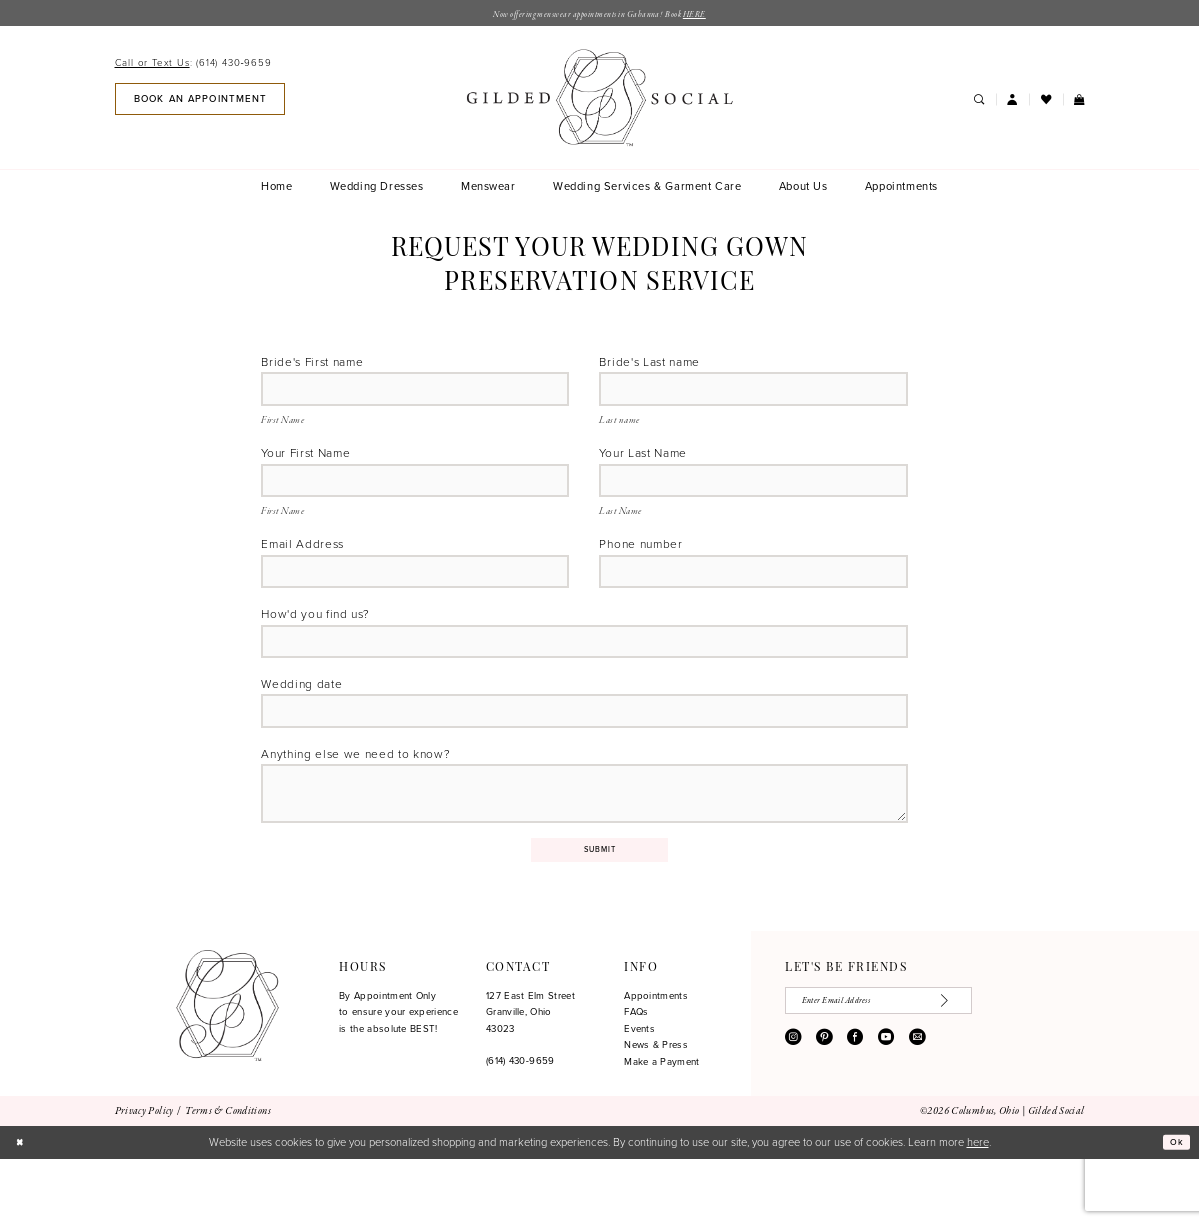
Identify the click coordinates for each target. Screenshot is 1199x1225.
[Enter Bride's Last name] (753, 396)
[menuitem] (196, 65)
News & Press (656, 1111)
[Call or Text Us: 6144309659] (193, 65)
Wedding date (301, 719)
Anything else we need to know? (355, 797)
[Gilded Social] (227, 1072)
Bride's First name (312, 364)
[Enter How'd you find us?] (584, 673)
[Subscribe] (998, 1070)
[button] (1012, 103)
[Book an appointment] (200, 101)
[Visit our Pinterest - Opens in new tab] (824, 1110)
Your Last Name (643, 463)
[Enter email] (905, 1070)
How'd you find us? (315, 641)
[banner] (599, 100)
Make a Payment (661, 1128)
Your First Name (305, 463)
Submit (600, 912)
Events (639, 1095)
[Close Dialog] (22, 1208)
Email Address (302, 563)
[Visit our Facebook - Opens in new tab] (855, 1110)
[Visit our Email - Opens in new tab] (917, 1110)
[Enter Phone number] (753, 595)
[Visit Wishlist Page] (1045, 103)
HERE (722, 16)
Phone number (640, 563)
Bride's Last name (649, 364)
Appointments (656, 1062)
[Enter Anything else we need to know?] (584, 845)
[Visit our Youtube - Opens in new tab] (886, 1110)
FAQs (636, 1078)
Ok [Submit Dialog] (1174, 1208)
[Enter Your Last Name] (753, 495)
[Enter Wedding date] (584, 750)
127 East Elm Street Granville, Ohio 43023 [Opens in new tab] (530, 1078)
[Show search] (979, 103)
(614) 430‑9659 (520, 1127)
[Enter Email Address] (415, 595)
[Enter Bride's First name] (415, 396)
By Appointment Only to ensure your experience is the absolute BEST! (398, 1078)
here (978, 1207)
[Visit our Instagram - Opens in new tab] (793, 1110)
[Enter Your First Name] (415, 495)
